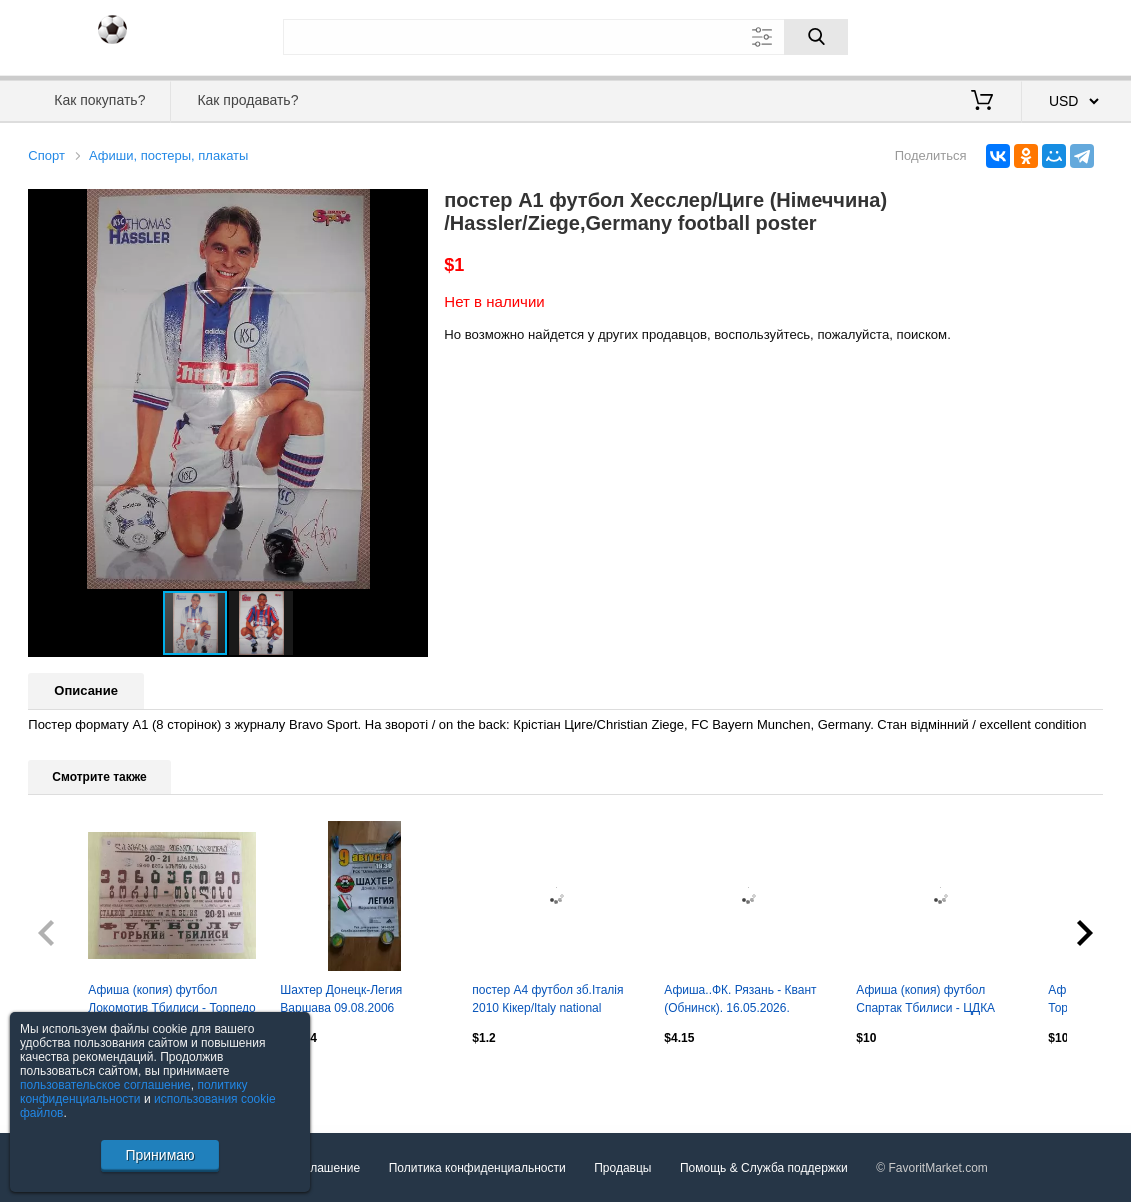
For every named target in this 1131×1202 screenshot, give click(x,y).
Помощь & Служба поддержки (764, 1168)
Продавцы (622, 1168)
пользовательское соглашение (105, 1085)
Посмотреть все (72, 1080)
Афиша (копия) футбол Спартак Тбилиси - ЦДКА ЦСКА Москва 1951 (925, 1001)
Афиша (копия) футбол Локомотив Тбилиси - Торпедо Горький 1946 (171, 1001)
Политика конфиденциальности (477, 1168)
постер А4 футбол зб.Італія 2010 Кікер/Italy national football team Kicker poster (547, 1001)
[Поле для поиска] (566, 37)
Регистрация (1062, 35)
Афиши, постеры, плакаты (168, 155)
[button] (410, 207)
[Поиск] (816, 37)
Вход (986, 35)
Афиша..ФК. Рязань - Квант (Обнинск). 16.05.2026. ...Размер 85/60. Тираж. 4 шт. (744, 1001)
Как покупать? (99, 100)
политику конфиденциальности (134, 1092)
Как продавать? (247, 100)
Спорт (46, 155)
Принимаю (159, 1155)
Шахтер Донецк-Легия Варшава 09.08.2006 (341, 999)
